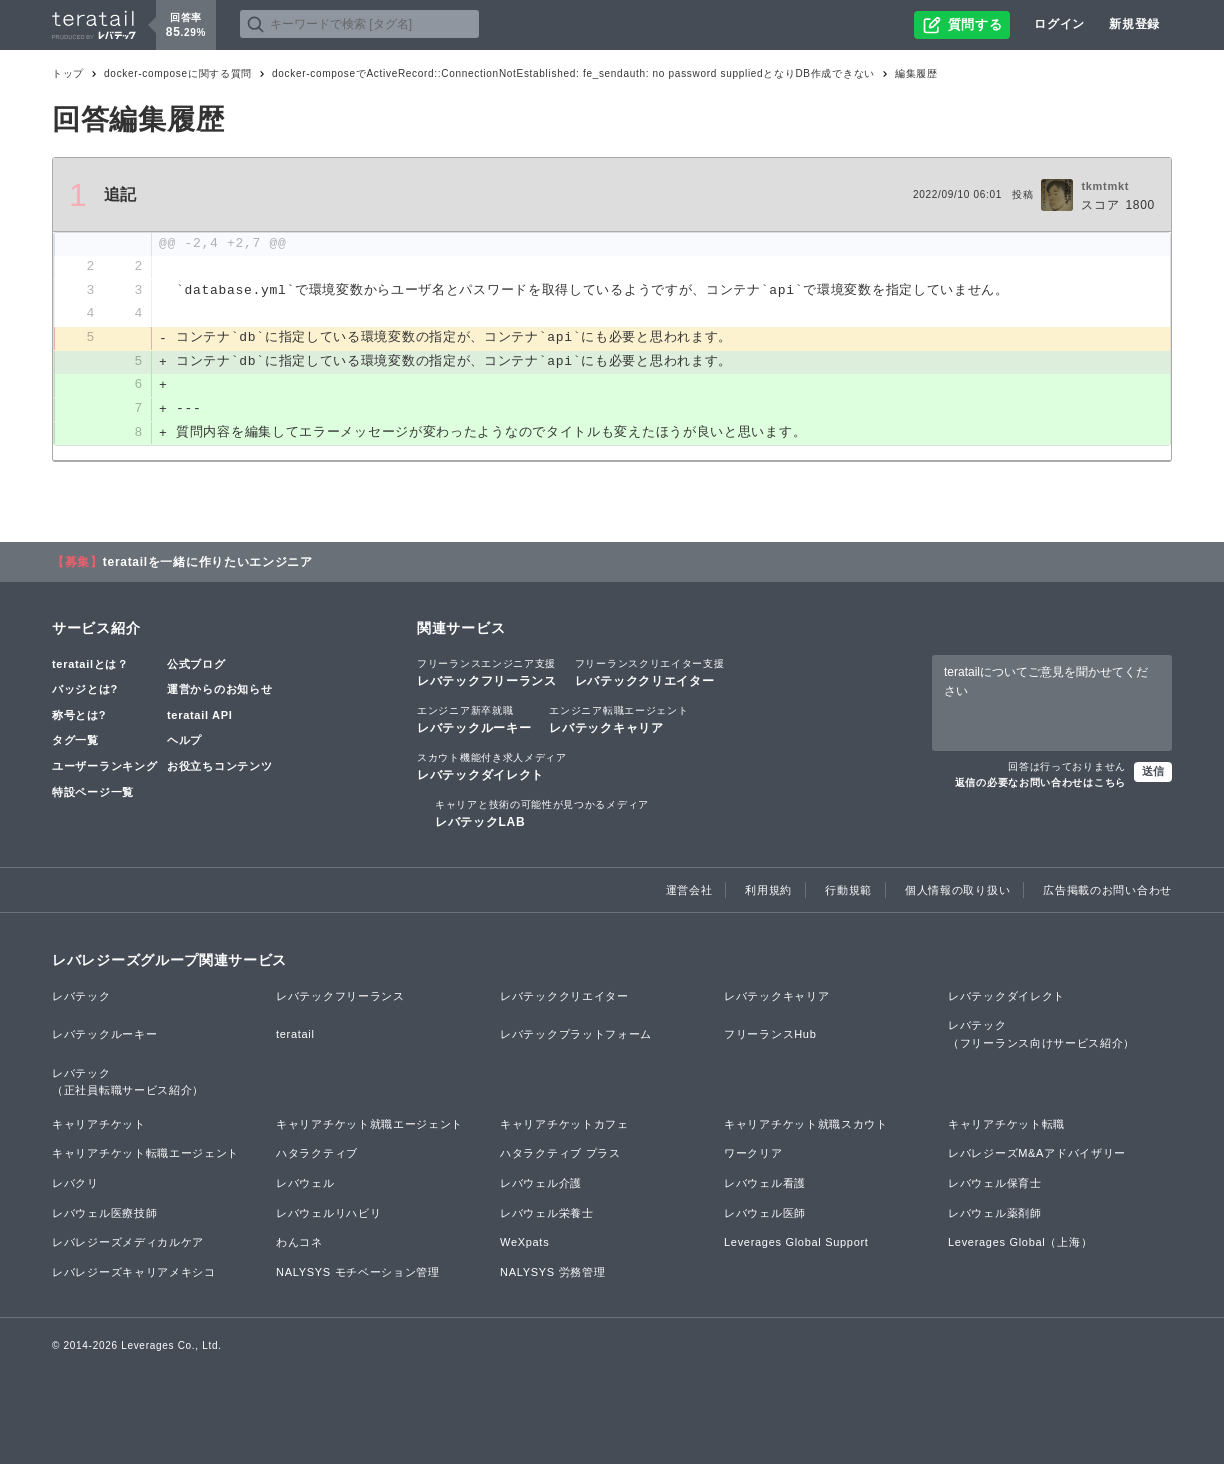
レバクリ (75, 1185)
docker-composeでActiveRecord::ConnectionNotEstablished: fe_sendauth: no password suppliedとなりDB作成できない (573, 73)
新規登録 (1134, 24)
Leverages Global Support (796, 1244)
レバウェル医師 (765, 1215)
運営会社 (689, 892)
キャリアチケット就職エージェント (369, 1126)
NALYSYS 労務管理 (552, 1274)
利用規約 (768, 892)
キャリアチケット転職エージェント (145, 1156)
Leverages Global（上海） (1020, 1244)
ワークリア (753, 1156)
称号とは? (79, 717)
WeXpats (524, 1244)
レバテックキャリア (618, 721)
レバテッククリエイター (650, 674)
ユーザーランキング (104, 768)
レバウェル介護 (541, 1185)
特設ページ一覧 (93, 794)
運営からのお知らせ (219, 691)
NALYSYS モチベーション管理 (358, 1274)
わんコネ (299, 1244)
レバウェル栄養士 (547, 1215)
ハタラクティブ (317, 1156)
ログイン (1059, 24)
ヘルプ (184, 743)
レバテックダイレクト (492, 768)
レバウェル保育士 (995, 1185)
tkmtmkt (1105, 186)
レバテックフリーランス (487, 674)
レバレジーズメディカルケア (128, 1244)
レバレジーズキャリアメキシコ (134, 1274)
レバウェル (305, 1185)
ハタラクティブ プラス (560, 1156)
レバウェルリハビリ (328, 1215)
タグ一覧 (75, 743)
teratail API (199, 717)
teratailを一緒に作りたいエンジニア (208, 564)
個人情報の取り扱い (957, 892)
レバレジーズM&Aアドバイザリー (1037, 1156)
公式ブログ (196, 666)
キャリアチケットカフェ (564, 1126)
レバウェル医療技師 (104, 1215)
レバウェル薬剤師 (995, 1215)
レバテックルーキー (474, 721)
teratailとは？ (90, 666)
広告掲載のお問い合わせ (1107, 892)
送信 (1153, 773)
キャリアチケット (99, 1126)
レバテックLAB (542, 815)
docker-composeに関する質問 (178, 73)
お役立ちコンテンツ (219, 768)
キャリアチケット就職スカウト (806, 1126)
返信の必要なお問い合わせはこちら (1040, 784)
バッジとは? (85, 691)
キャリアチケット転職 (1006, 1126)
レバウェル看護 (765, 1185)
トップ (68, 73)
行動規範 (848, 892)
